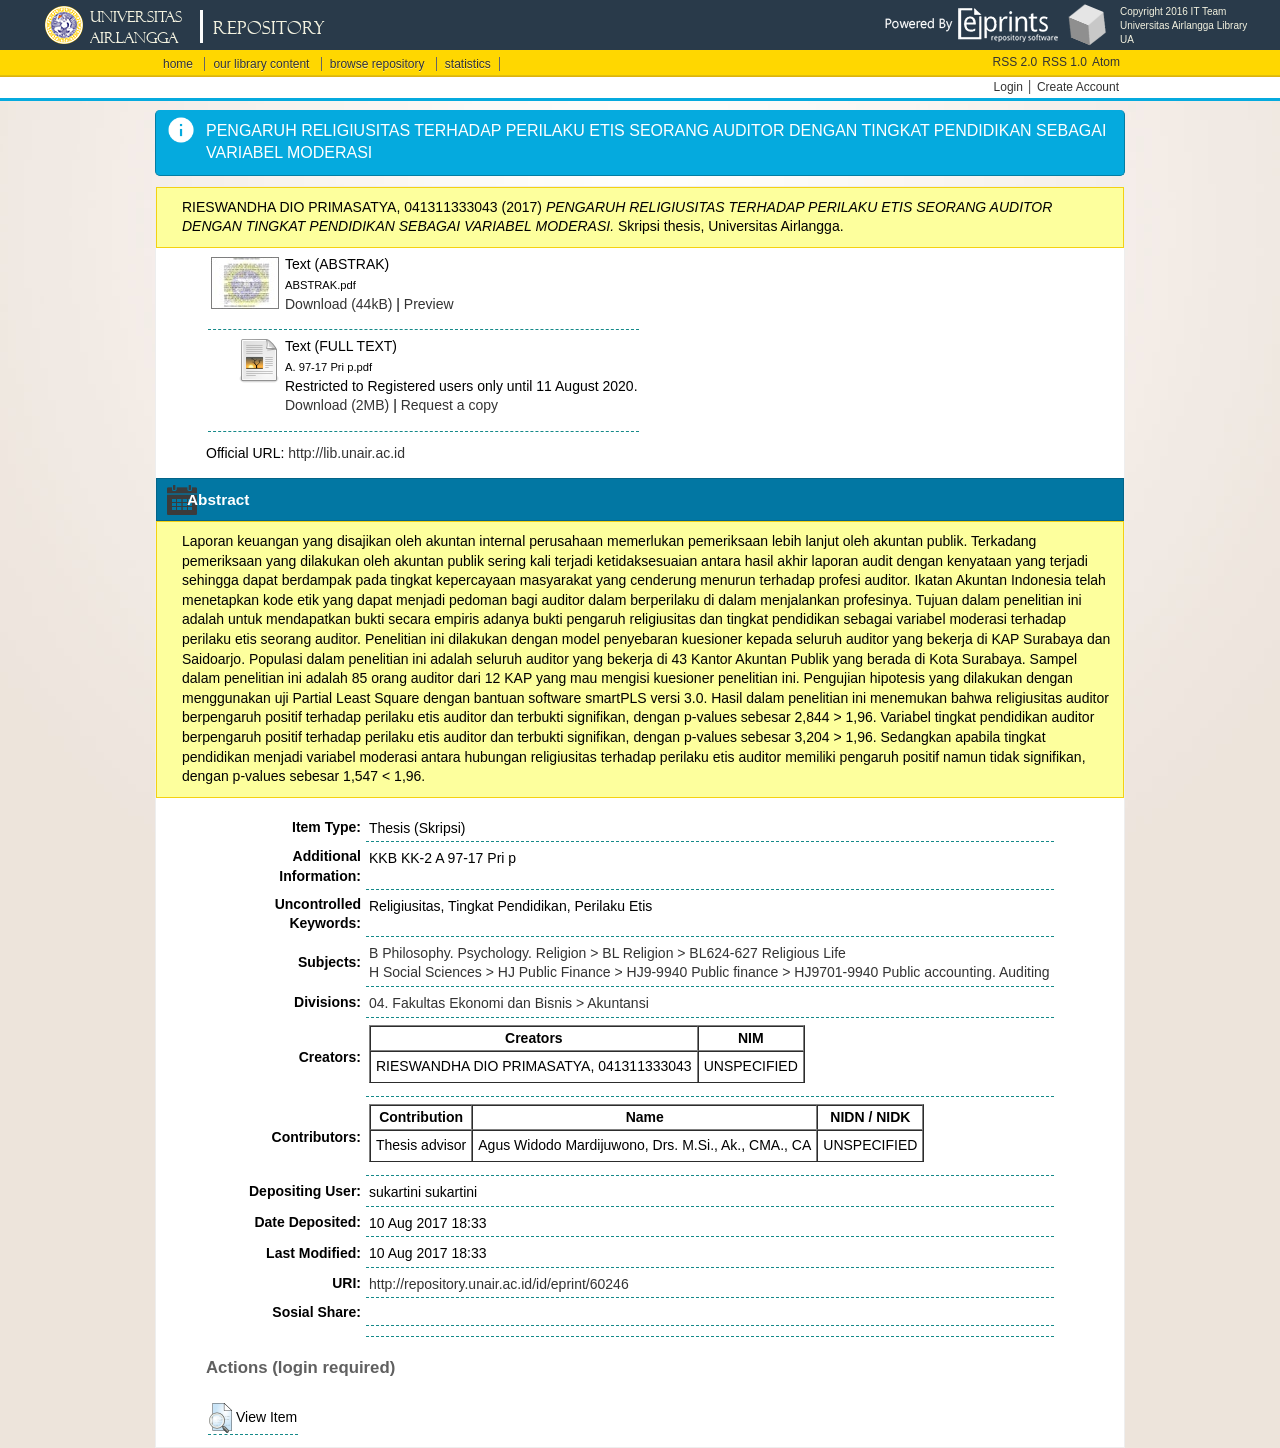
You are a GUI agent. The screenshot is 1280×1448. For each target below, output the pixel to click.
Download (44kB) (338, 304)
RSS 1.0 (1064, 62)
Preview (429, 304)
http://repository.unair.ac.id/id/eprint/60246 (499, 1284)
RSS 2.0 (1015, 62)
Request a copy (449, 405)
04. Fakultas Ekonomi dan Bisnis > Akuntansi (509, 1003)
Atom (1106, 62)
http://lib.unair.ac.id (346, 453)
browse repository (377, 64)
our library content (261, 64)
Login (1008, 87)
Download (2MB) (337, 405)
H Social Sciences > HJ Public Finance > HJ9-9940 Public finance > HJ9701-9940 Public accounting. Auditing (709, 972)
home (178, 64)
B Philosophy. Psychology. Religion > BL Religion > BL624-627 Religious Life (607, 953)
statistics (468, 64)
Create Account (1078, 87)
